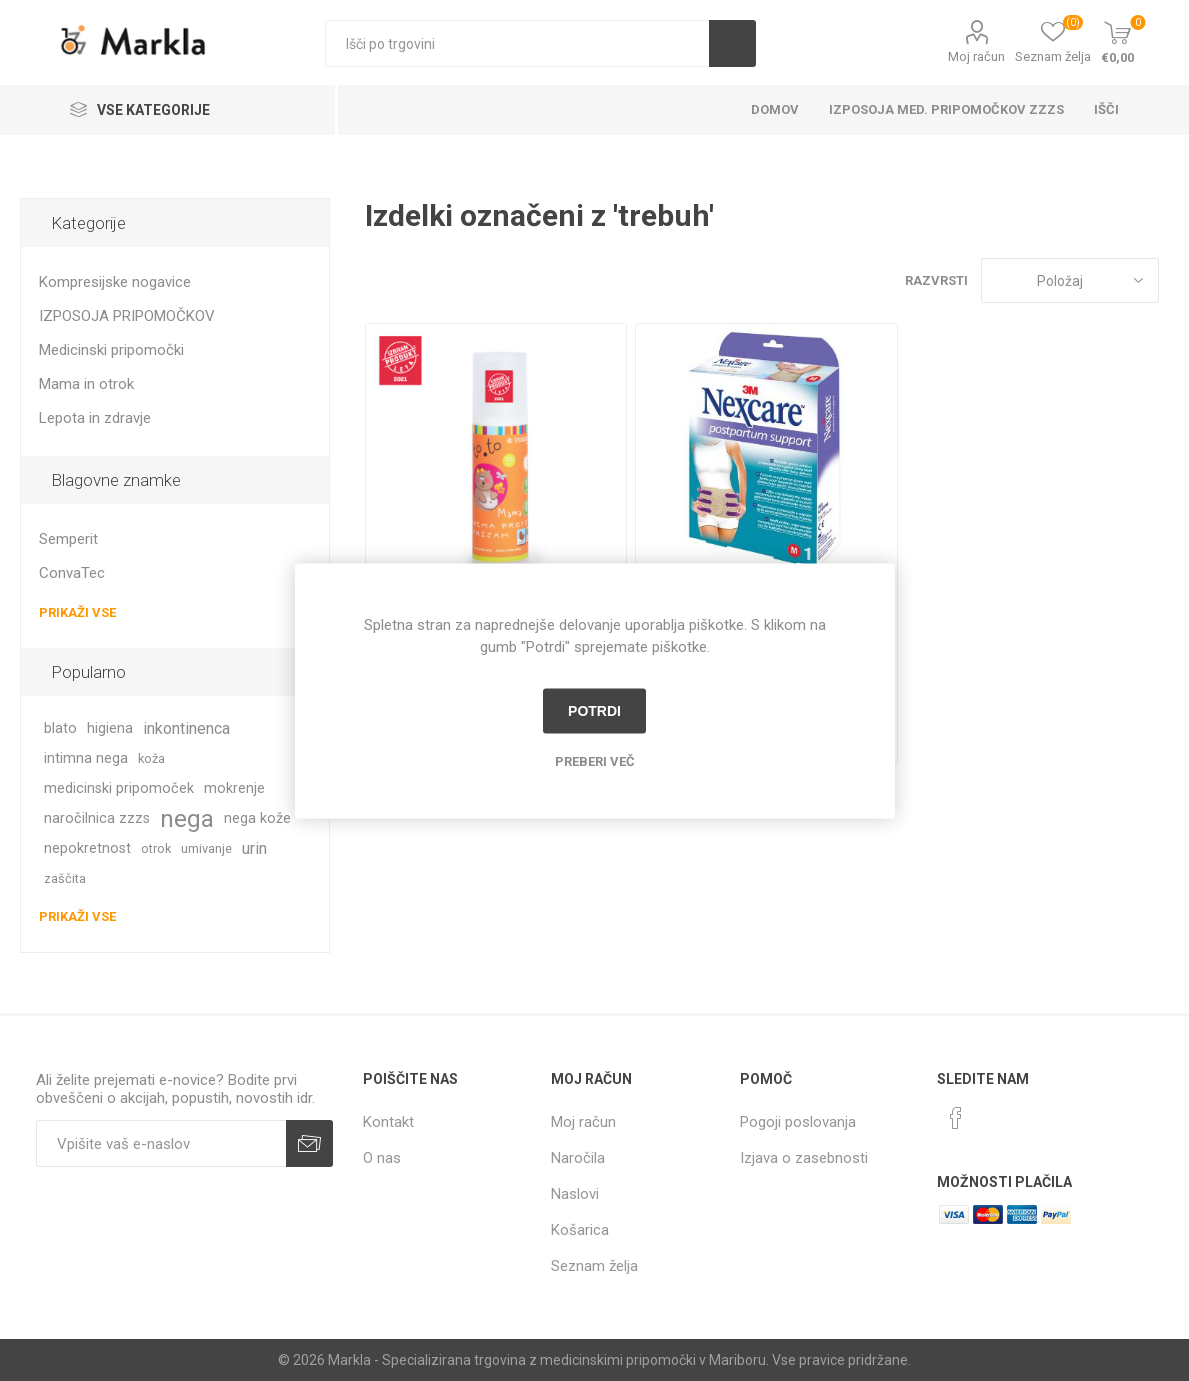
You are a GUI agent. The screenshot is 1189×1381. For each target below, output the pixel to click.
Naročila (578, 1158)
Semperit (68, 539)
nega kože (257, 818)
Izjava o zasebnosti (804, 1158)
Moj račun (976, 56)
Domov (775, 109)
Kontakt (388, 1122)
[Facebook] (956, 1118)
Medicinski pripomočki (111, 350)
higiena (110, 728)
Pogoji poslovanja (798, 1122)
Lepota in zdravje (95, 418)
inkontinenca (186, 728)
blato (60, 728)
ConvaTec (72, 573)
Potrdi (594, 711)
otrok (156, 848)
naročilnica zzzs (97, 818)
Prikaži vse (77, 612)
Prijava (309, 1143)
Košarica (580, 1230)
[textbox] (517, 43)
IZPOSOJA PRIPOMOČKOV (127, 316)
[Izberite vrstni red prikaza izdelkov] (1070, 280)
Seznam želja (594, 1266)
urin (254, 848)
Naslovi (575, 1194)
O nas (382, 1158)
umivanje (206, 848)
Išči (732, 43)
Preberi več (595, 760)
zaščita (65, 878)
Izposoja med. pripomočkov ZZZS (946, 109)
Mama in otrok (86, 384)
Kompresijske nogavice (115, 282)
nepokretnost (87, 848)
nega (187, 819)
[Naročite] (161, 1143)
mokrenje (234, 788)
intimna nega (86, 758)
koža (151, 758)
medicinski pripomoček (119, 788)
